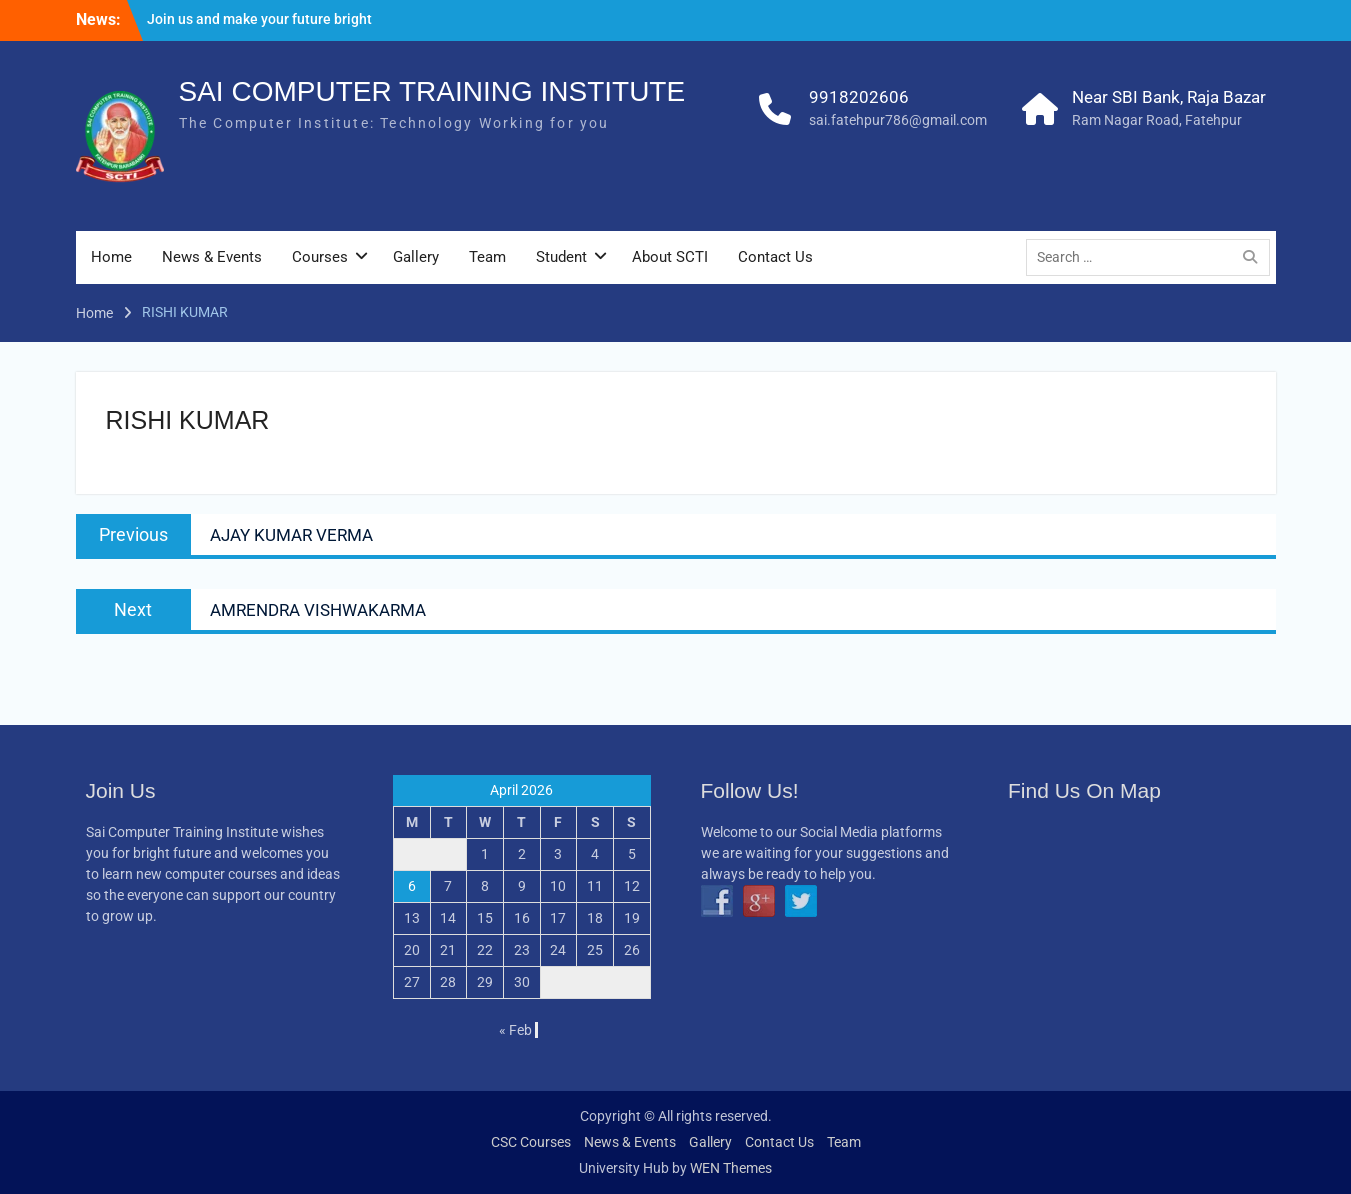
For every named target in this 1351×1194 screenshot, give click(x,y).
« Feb (515, 1030)
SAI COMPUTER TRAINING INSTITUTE (432, 91)
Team (487, 257)
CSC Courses (531, 1142)
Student (561, 257)
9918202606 (859, 97)
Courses (320, 257)
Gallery (416, 257)
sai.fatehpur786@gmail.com (898, 120)
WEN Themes (731, 1168)
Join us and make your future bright (259, 19)
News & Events (212, 257)
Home (111, 257)
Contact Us (775, 257)
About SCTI (670, 257)
